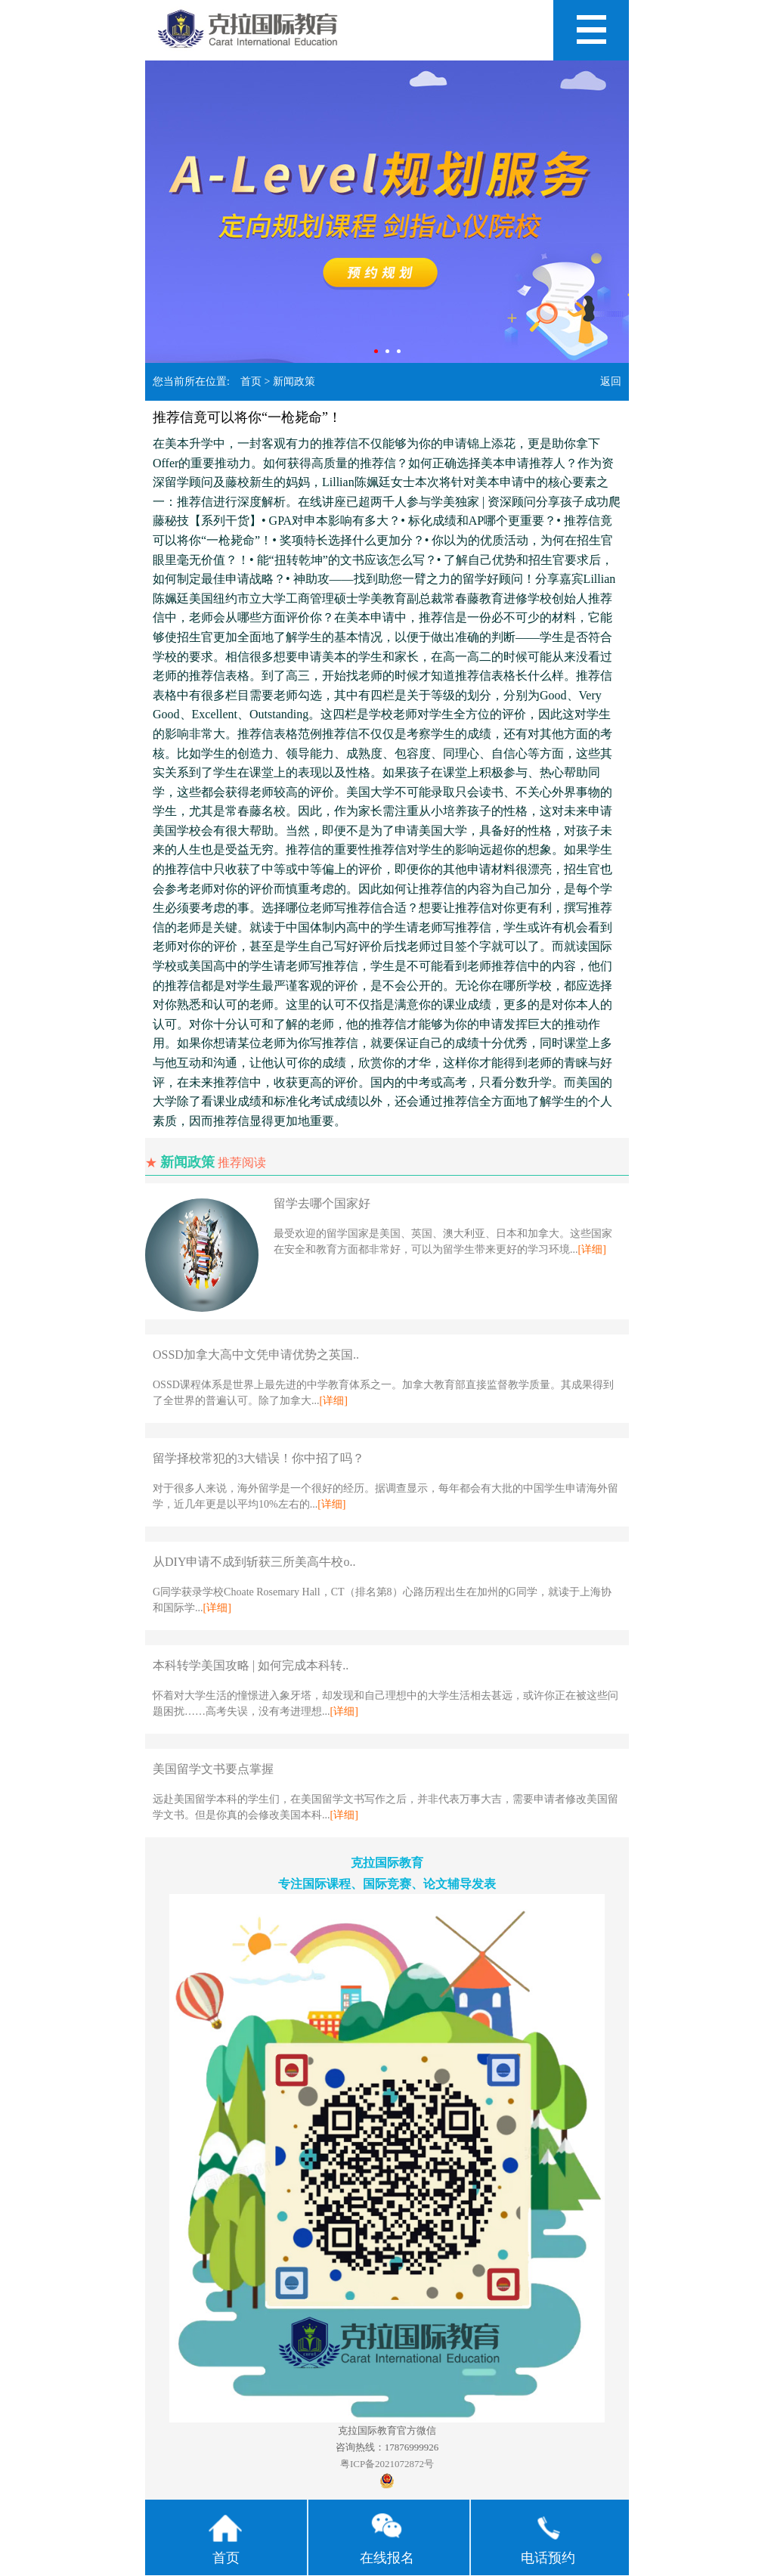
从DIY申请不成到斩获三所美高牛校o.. (254, 1561)
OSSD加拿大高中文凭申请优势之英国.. (256, 1354)
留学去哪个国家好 (322, 1203)
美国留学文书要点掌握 (213, 1768)
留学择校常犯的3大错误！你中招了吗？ (258, 1458)
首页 (251, 381)
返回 (610, 381)
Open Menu (591, 30)
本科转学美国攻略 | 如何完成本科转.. (250, 1665)
